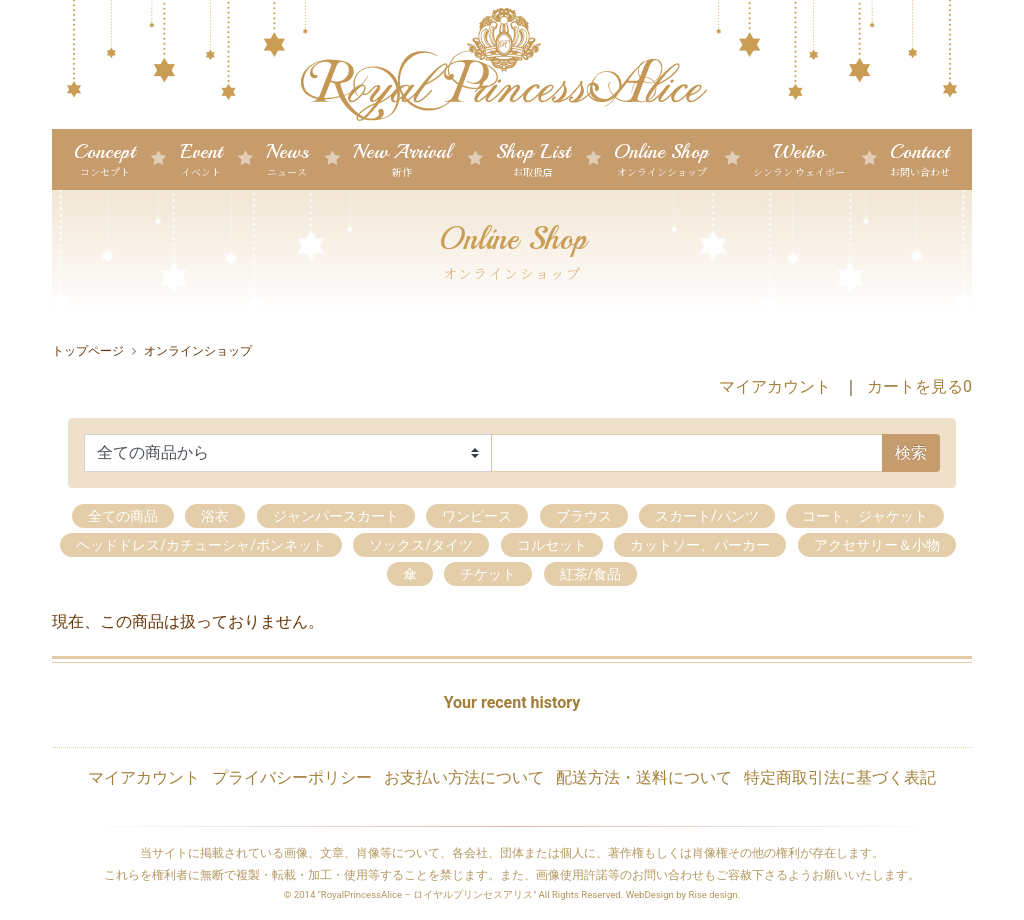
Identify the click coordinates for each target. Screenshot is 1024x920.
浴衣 (215, 516)
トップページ (88, 351)
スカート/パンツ (707, 516)
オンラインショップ (198, 351)
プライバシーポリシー (292, 777)
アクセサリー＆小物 (877, 545)
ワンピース (477, 516)
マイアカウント (775, 386)
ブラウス (584, 516)
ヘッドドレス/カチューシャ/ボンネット (201, 545)
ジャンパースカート (336, 516)
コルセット (552, 545)
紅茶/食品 (591, 574)
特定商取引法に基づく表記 (840, 777)
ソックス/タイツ (421, 545)
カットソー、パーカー (700, 545)
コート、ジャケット (865, 516)
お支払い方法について (464, 777)
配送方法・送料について (644, 777)
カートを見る (919, 386)
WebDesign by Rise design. (683, 894)
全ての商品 (123, 516)
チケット (488, 574)
